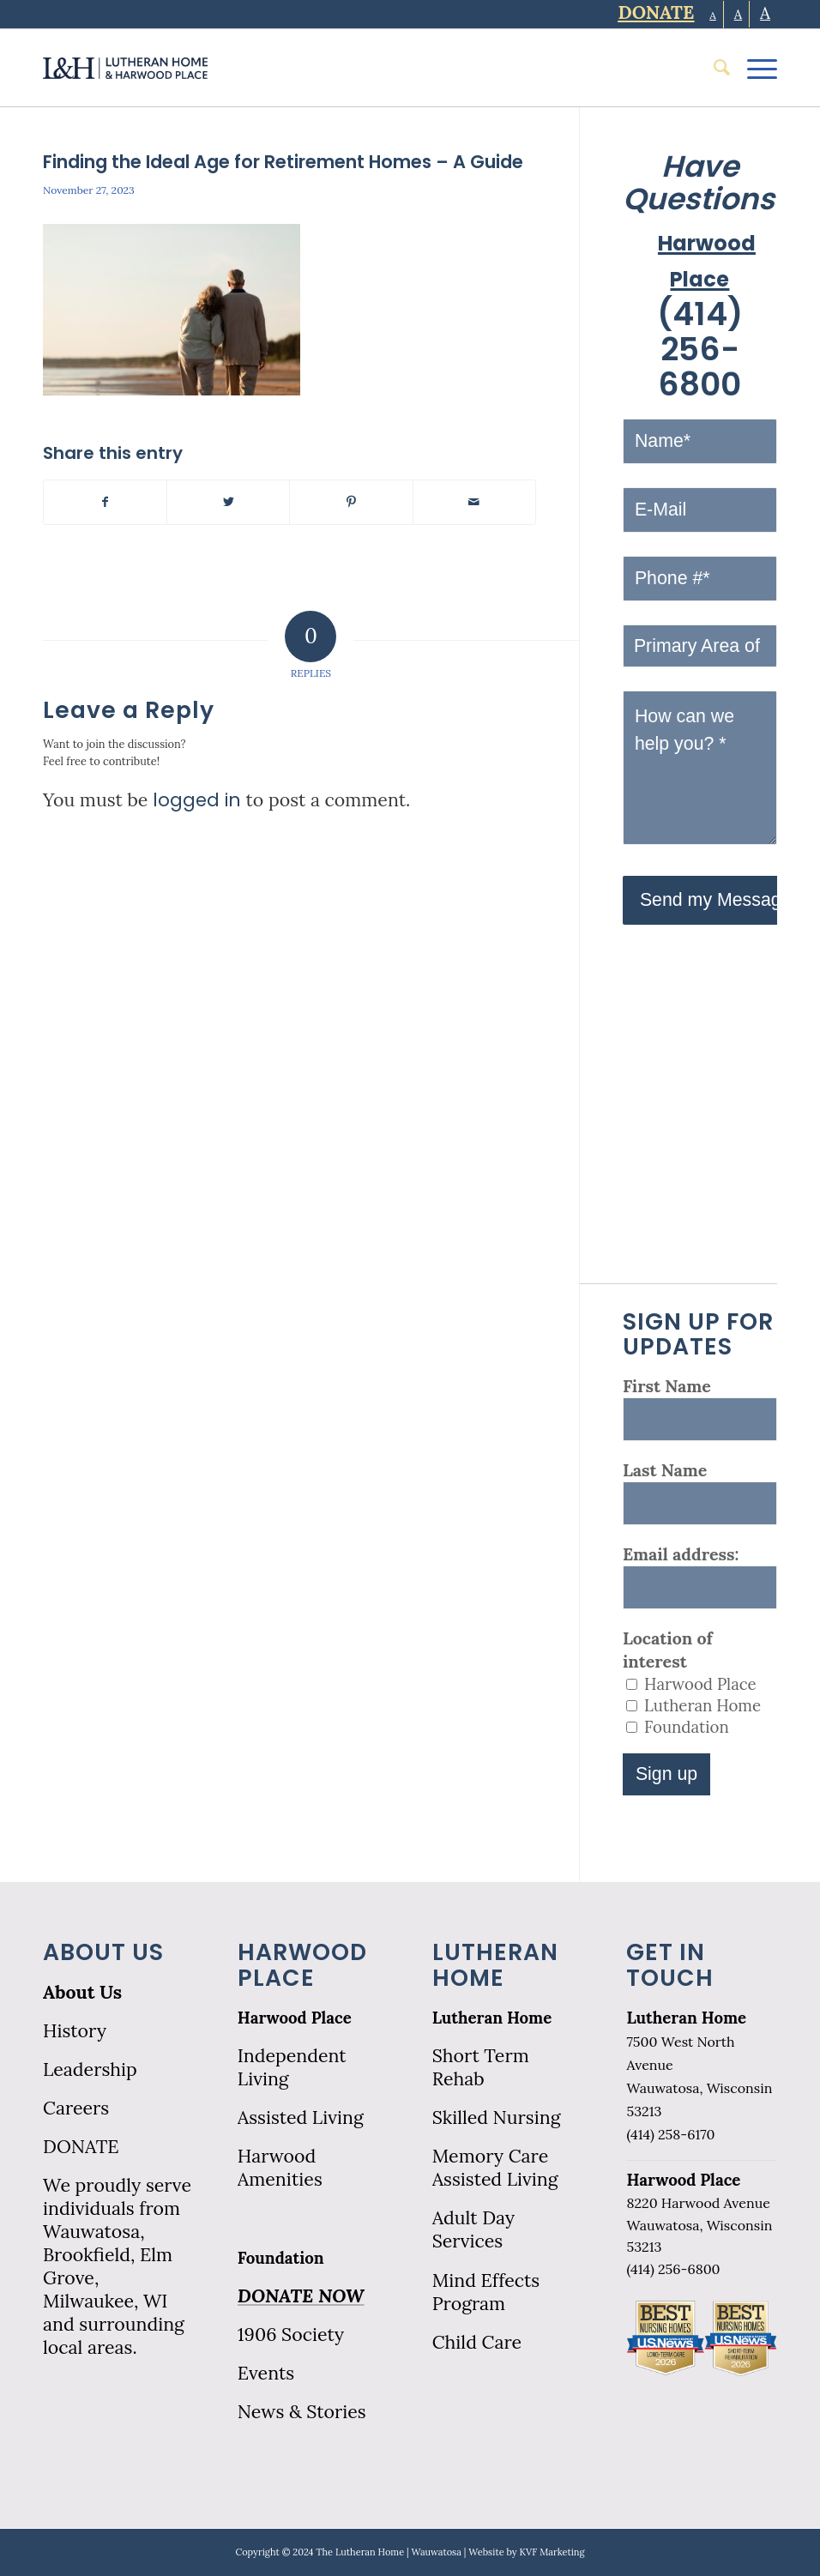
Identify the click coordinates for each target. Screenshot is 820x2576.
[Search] (713, 67)
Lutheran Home (492, 2017)
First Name (667, 1386)
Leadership (90, 2069)
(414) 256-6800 (700, 349)
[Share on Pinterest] (351, 502)
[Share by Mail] (474, 502)
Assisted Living (301, 2117)
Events (266, 2373)
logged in (197, 799)
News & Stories (302, 2411)
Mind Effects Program (486, 2292)
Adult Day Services (473, 2229)
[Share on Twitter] (228, 502)
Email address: (681, 1554)
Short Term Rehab (480, 2067)
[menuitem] (713, 67)
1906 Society (291, 2334)
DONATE (81, 2146)
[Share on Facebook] (105, 502)
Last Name (665, 1470)
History (74, 2030)
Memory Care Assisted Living (495, 2168)
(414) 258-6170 (670, 2134)
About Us (82, 1992)
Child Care (477, 2342)
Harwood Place (295, 2017)
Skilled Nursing (496, 2117)
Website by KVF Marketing (526, 2552)
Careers (76, 2108)
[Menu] (753, 67)
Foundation (281, 2257)
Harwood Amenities (280, 2168)
